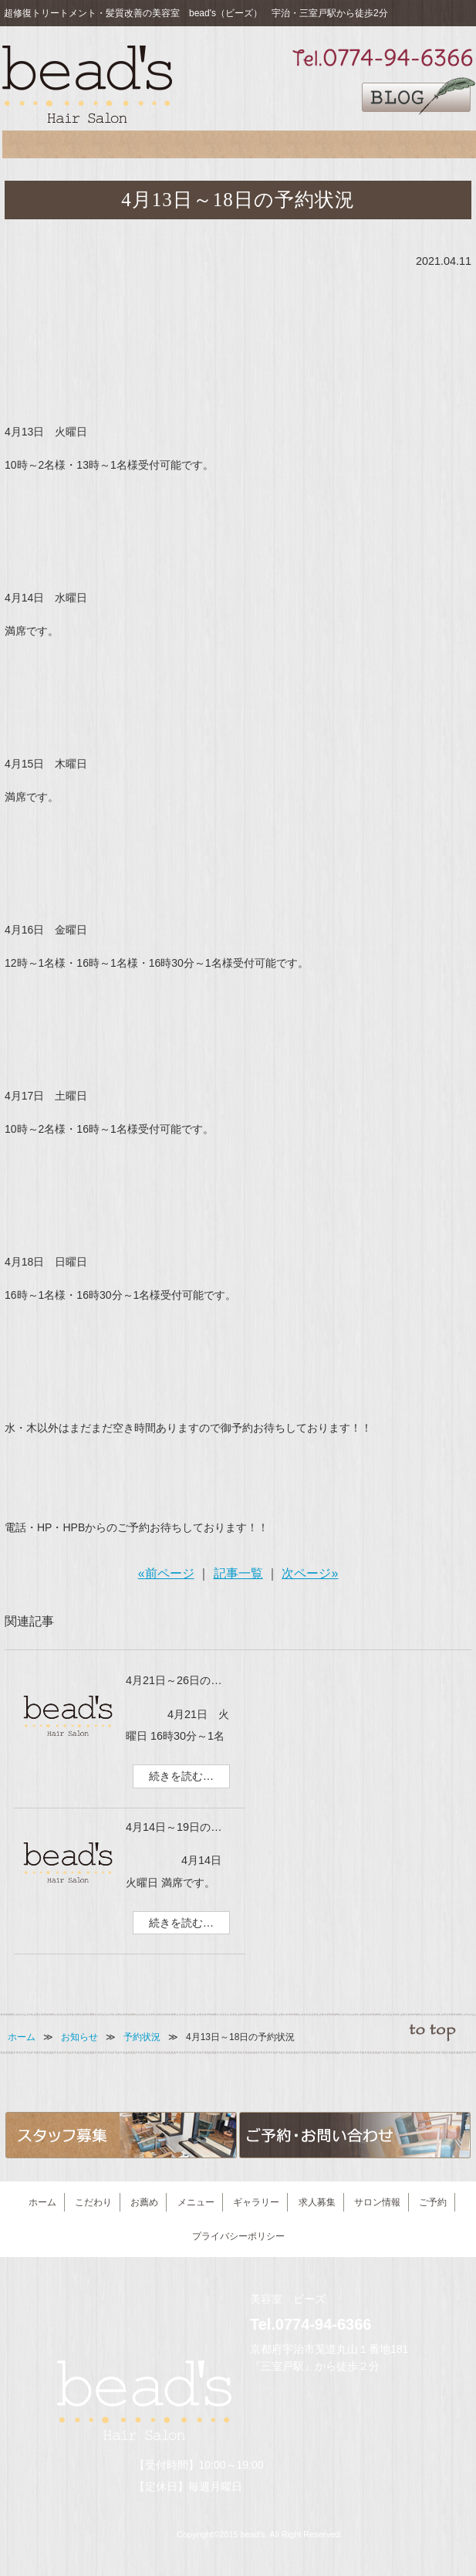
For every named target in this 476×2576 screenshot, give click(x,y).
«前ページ (166, 1573)
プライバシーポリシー (238, 2236)
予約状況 (141, 2037)
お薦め (103, 147)
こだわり (35, 147)
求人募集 (307, 147)
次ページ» (310, 1573)
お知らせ (79, 2037)
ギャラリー (238, 147)
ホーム (21, 2037)
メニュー (170, 147)
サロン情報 (375, 147)
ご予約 (442, 147)
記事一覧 (238, 1573)
